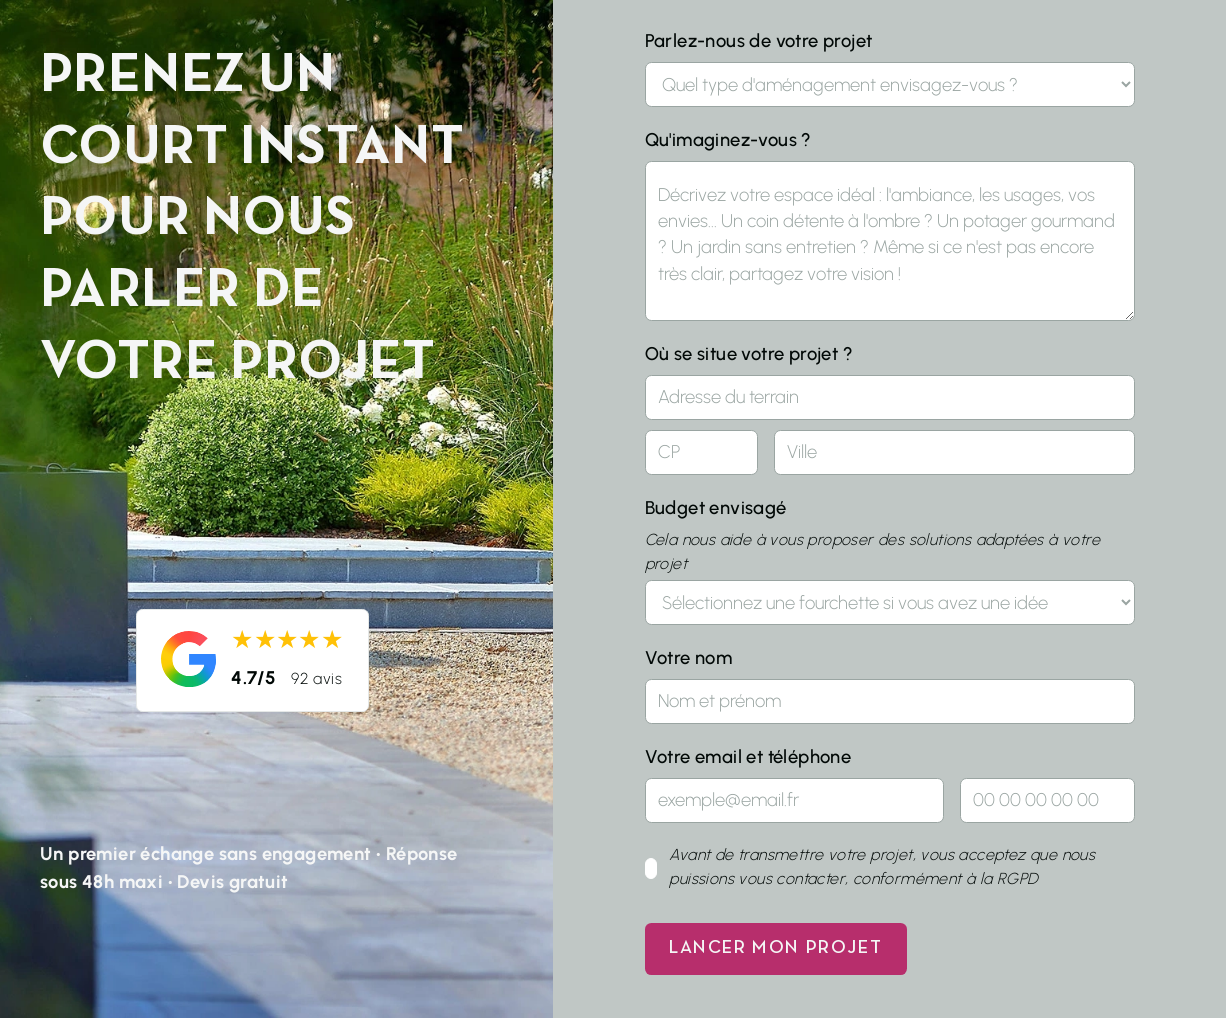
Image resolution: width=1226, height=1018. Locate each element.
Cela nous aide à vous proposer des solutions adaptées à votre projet (872, 551)
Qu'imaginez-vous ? (728, 140)
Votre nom (689, 658)
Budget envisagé (716, 508)
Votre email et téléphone (748, 757)
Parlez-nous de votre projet (759, 41)
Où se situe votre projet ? (749, 354)
